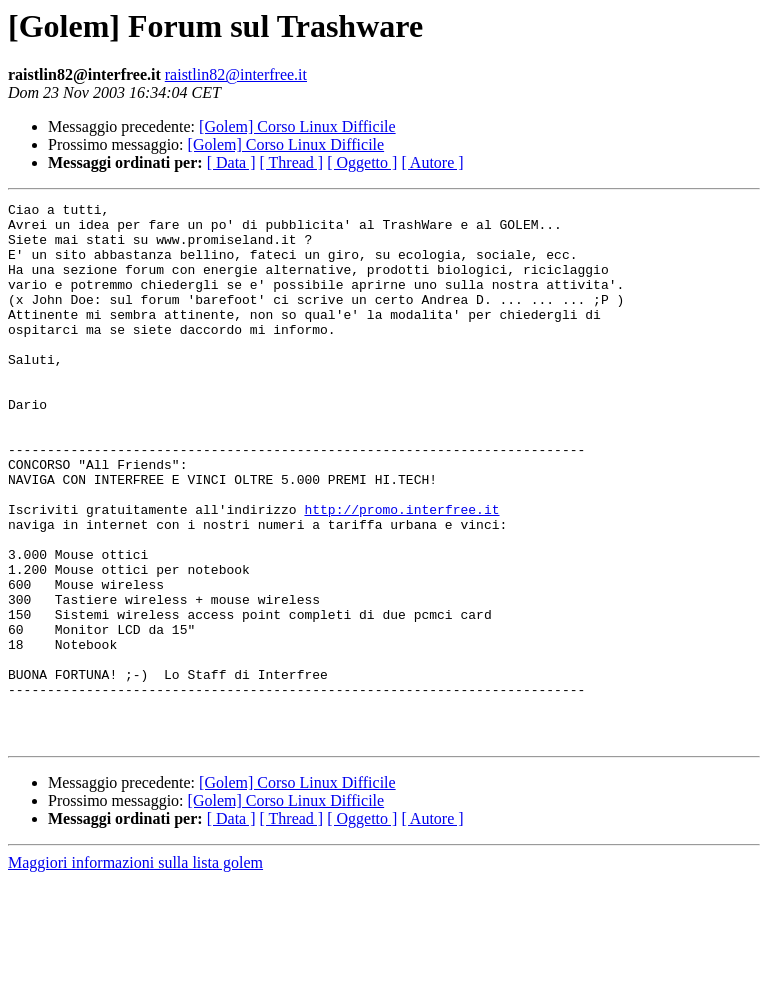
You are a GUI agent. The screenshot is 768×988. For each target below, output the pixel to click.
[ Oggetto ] (362, 162)
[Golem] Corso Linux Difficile (297, 126)
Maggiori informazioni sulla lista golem (135, 970)
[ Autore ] (432, 162)
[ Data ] (231, 162)
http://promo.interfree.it (401, 572)
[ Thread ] (292, 162)
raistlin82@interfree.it (236, 74)
